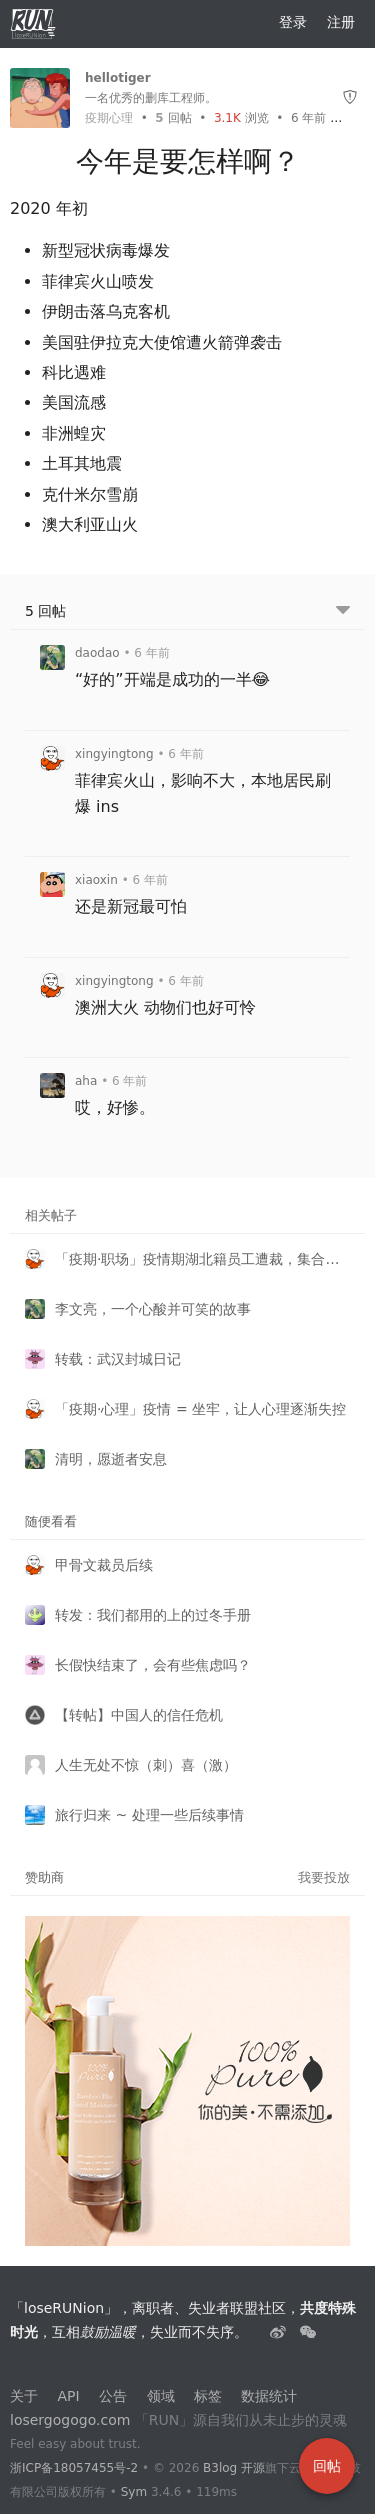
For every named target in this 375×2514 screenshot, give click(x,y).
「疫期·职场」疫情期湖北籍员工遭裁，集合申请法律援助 (202, 1259)
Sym (134, 2492)
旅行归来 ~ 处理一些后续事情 (149, 1815)
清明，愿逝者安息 (111, 1459)
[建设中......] (308, 2332)
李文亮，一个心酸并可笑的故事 (153, 1309)
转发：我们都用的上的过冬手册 (153, 1615)
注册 (341, 22)
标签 (208, 2396)
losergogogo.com (70, 2420)
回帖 (173, 118)
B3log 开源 (234, 2468)
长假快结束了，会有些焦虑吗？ (153, 1665)
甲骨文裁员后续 (104, 1565)
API (68, 2396)
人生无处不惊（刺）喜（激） (146, 1765)
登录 (293, 22)
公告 (113, 2396)
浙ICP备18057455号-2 (74, 2468)
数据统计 (269, 2396)
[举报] (350, 97)
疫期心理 (109, 118)
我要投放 (324, 1877)
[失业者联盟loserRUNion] (280, 2332)
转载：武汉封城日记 (118, 1359)
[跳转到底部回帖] (343, 611)
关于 (24, 2396)
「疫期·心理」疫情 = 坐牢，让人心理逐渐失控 (200, 1409)
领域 (161, 2396)
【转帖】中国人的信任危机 (139, 1715)
